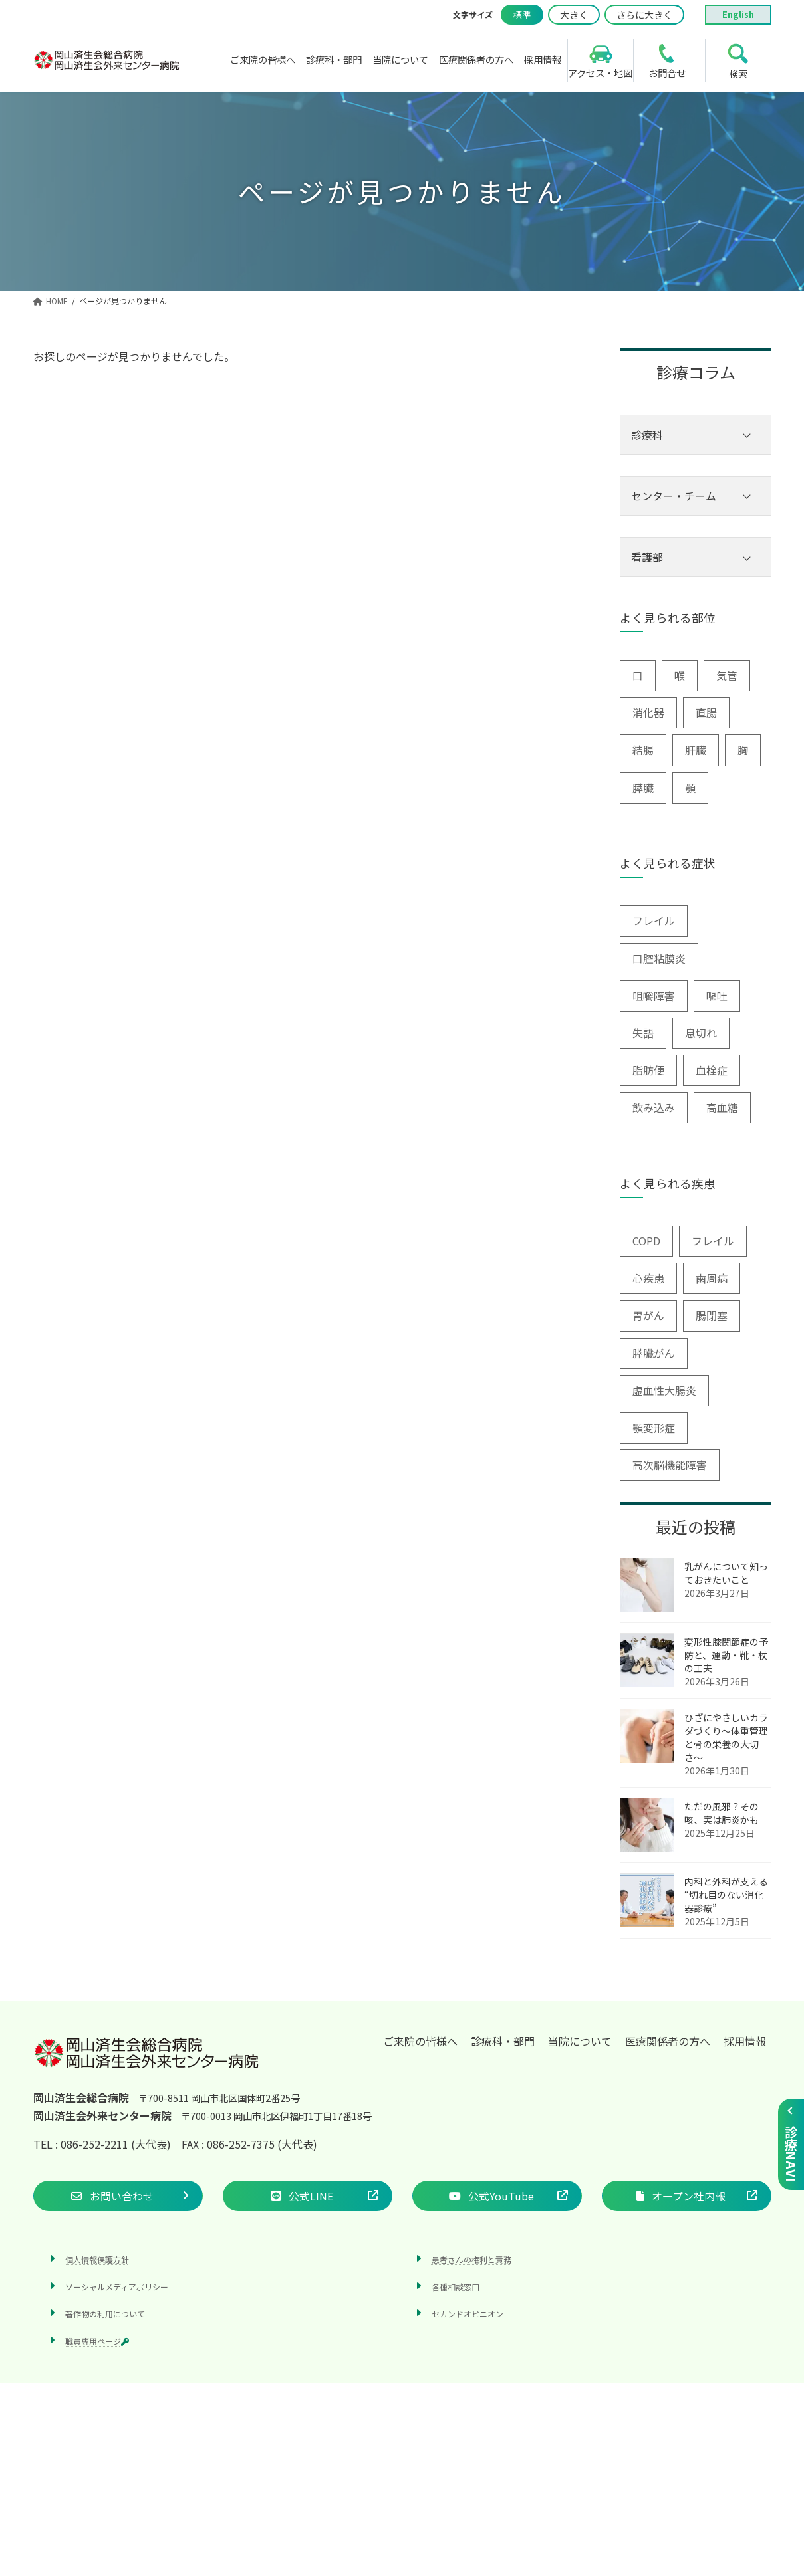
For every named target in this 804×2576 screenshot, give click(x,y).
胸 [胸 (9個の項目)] (742, 750)
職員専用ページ (97, 2341)
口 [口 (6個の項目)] (637, 675)
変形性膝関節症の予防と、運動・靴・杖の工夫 (726, 1655)
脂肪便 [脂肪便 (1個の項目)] (648, 1070)
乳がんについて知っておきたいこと (726, 1573)
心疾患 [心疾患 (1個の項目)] (648, 1278)
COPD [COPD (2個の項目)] (646, 1241)
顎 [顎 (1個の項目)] (690, 788)
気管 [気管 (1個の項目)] (726, 675)
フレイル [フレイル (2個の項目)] (653, 920)
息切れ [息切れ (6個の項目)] (701, 1033)
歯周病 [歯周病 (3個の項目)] (712, 1278)
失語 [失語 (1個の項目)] (643, 1033)
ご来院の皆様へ (420, 2041)
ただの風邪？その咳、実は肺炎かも (721, 1813)
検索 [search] (738, 73)
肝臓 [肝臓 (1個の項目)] (695, 750)
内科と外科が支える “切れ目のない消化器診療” (726, 1895)
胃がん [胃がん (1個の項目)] (648, 1315)
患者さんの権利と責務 (471, 2259)
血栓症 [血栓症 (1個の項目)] (712, 1070)
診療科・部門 (503, 2041)
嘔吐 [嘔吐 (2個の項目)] (717, 996)
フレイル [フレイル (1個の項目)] (713, 1241)
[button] (118, 2196)
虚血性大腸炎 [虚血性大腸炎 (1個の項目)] (664, 1390)
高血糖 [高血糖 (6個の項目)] (722, 1107)
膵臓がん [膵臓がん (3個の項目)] (653, 1353)
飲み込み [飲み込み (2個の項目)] (653, 1107)
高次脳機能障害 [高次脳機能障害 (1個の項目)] (669, 1465)
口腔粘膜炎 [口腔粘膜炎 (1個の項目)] (659, 958)
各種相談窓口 (455, 2286)
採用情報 (745, 2041)
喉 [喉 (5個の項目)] (679, 675)
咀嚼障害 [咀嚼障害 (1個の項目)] (653, 996)
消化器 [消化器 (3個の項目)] (648, 712)
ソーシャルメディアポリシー (116, 2286)
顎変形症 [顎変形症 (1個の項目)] (653, 1428)
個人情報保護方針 (97, 2259)
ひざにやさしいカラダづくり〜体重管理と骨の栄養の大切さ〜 (726, 1737)
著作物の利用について (105, 2313)
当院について (580, 2041)
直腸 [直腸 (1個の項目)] (706, 712)
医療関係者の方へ (667, 2041)
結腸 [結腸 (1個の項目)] (643, 750)
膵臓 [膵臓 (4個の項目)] (643, 788)
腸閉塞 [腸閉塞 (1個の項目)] (712, 1315)
